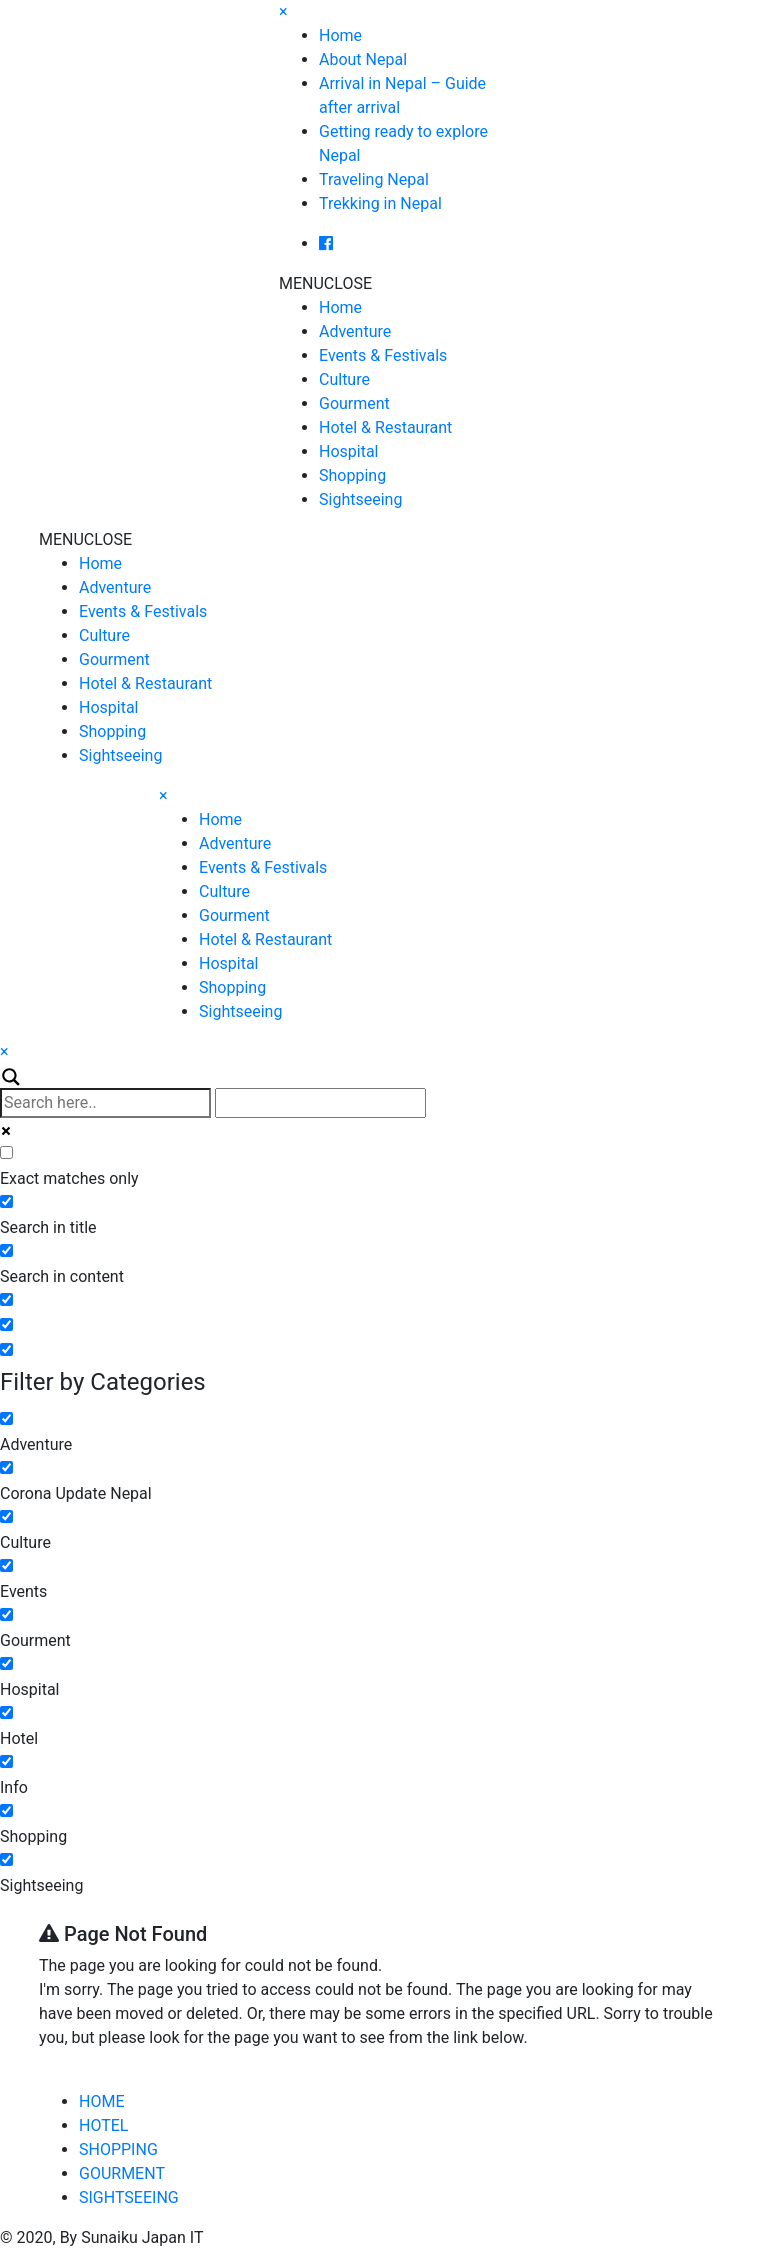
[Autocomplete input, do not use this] (320, 1103)
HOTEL (103, 2125)
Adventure (355, 331)
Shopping (352, 475)
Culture (344, 379)
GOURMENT (122, 2173)
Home (340, 35)
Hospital (349, 451)
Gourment (354, 403)
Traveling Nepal (374, 179)
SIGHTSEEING (129, 2197)
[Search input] (105, 1103)
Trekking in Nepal (380, 203)
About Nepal (363, 59)
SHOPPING (118, 2149)
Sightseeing (360, 499)
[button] (325, 283)
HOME (101, 2101)
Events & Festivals (383, 355)
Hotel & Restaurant (385, 427)
